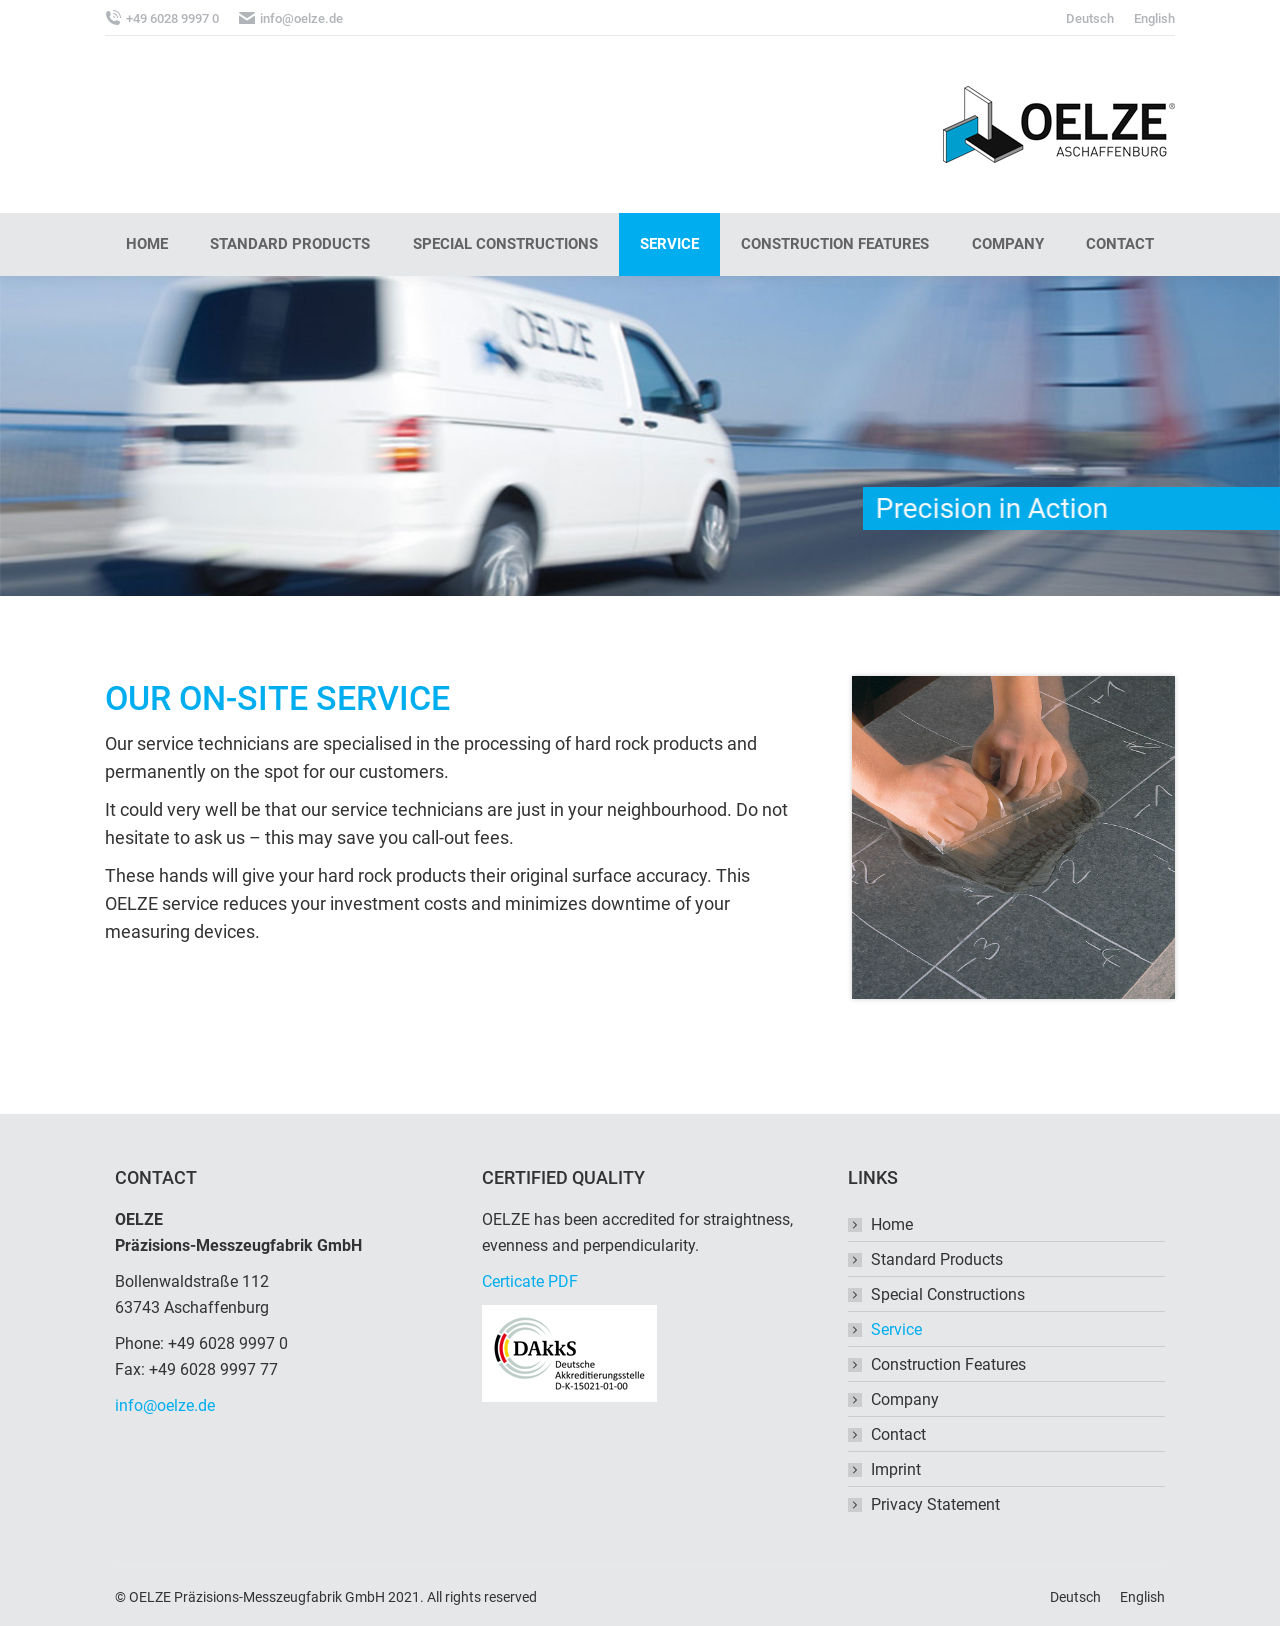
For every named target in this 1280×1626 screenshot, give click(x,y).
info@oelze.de (165, 1405)
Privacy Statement (935, 1504)
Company (905, 1399)
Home (892, 1224)
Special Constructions (948, 1294)
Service (896, 1329)
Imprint (896, 1469)
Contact (898, 1434)
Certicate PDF (530, 1281)
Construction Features (948, 1364)
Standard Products (937, 1259)
